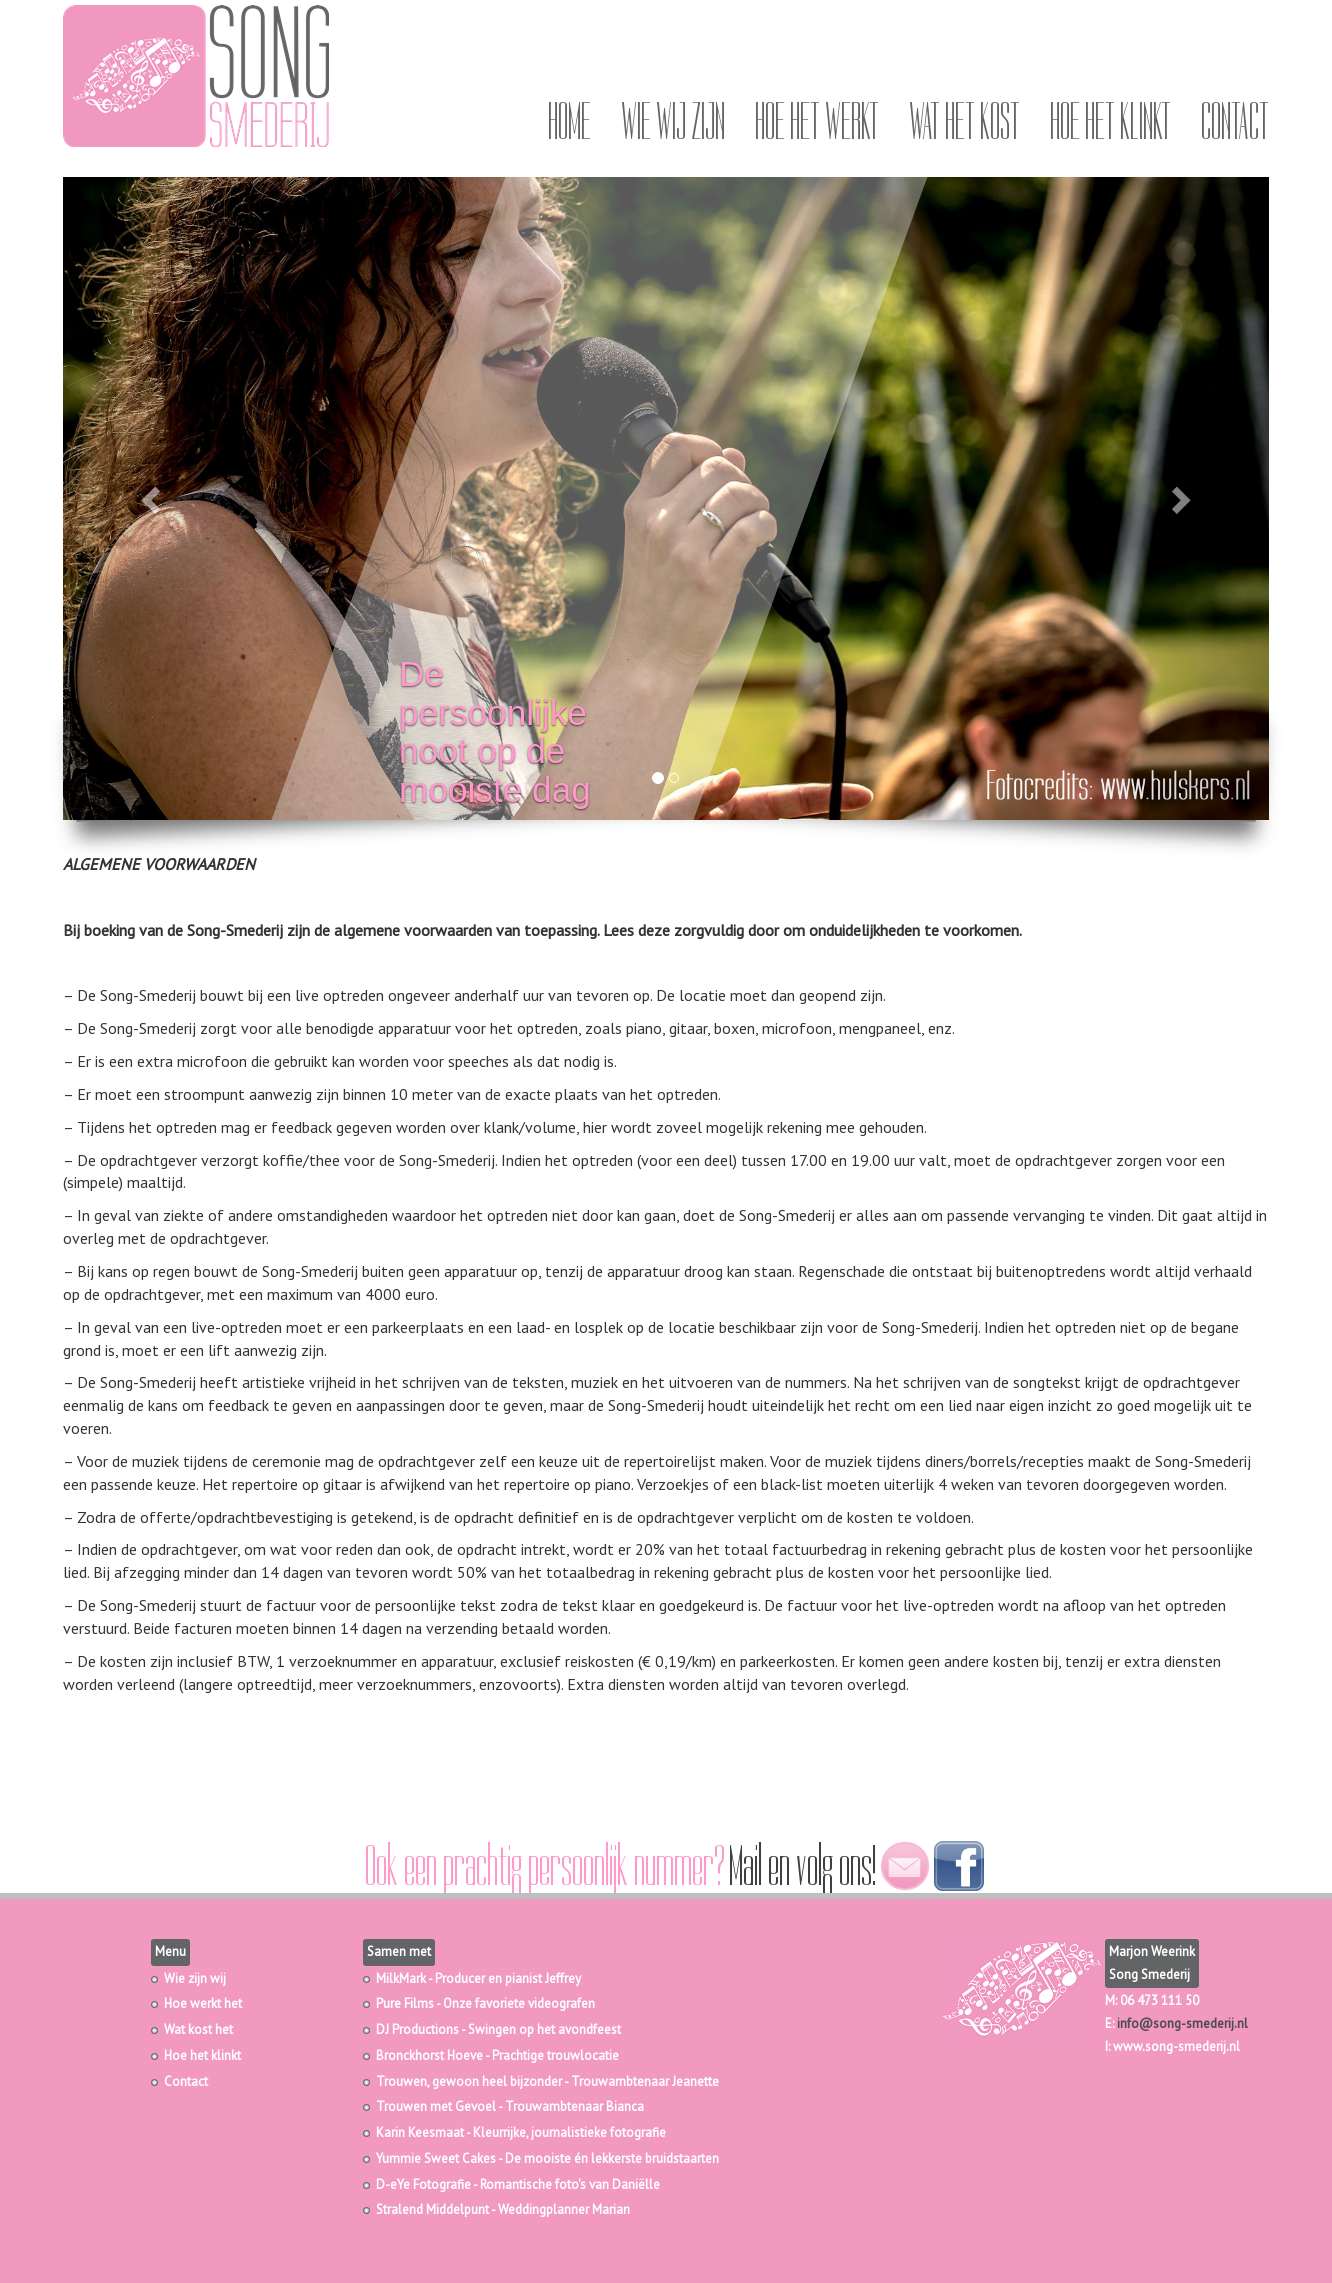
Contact (1235, 122)
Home (569, 122)
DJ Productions (417, 2029)
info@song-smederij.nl (1182, 2023)
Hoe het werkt (817, 122)
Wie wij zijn (673, 122)
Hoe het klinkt (1110, 122)
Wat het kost (964, 122)
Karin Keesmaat (420, 2132)
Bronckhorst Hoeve (429, 2055)
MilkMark (401, 1978)
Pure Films (405, 2003)
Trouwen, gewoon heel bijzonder (469, 2081)
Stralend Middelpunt (432, 2209)
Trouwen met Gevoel (436, 2106)
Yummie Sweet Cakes (436, 2158)
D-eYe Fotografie (423, 2184)
